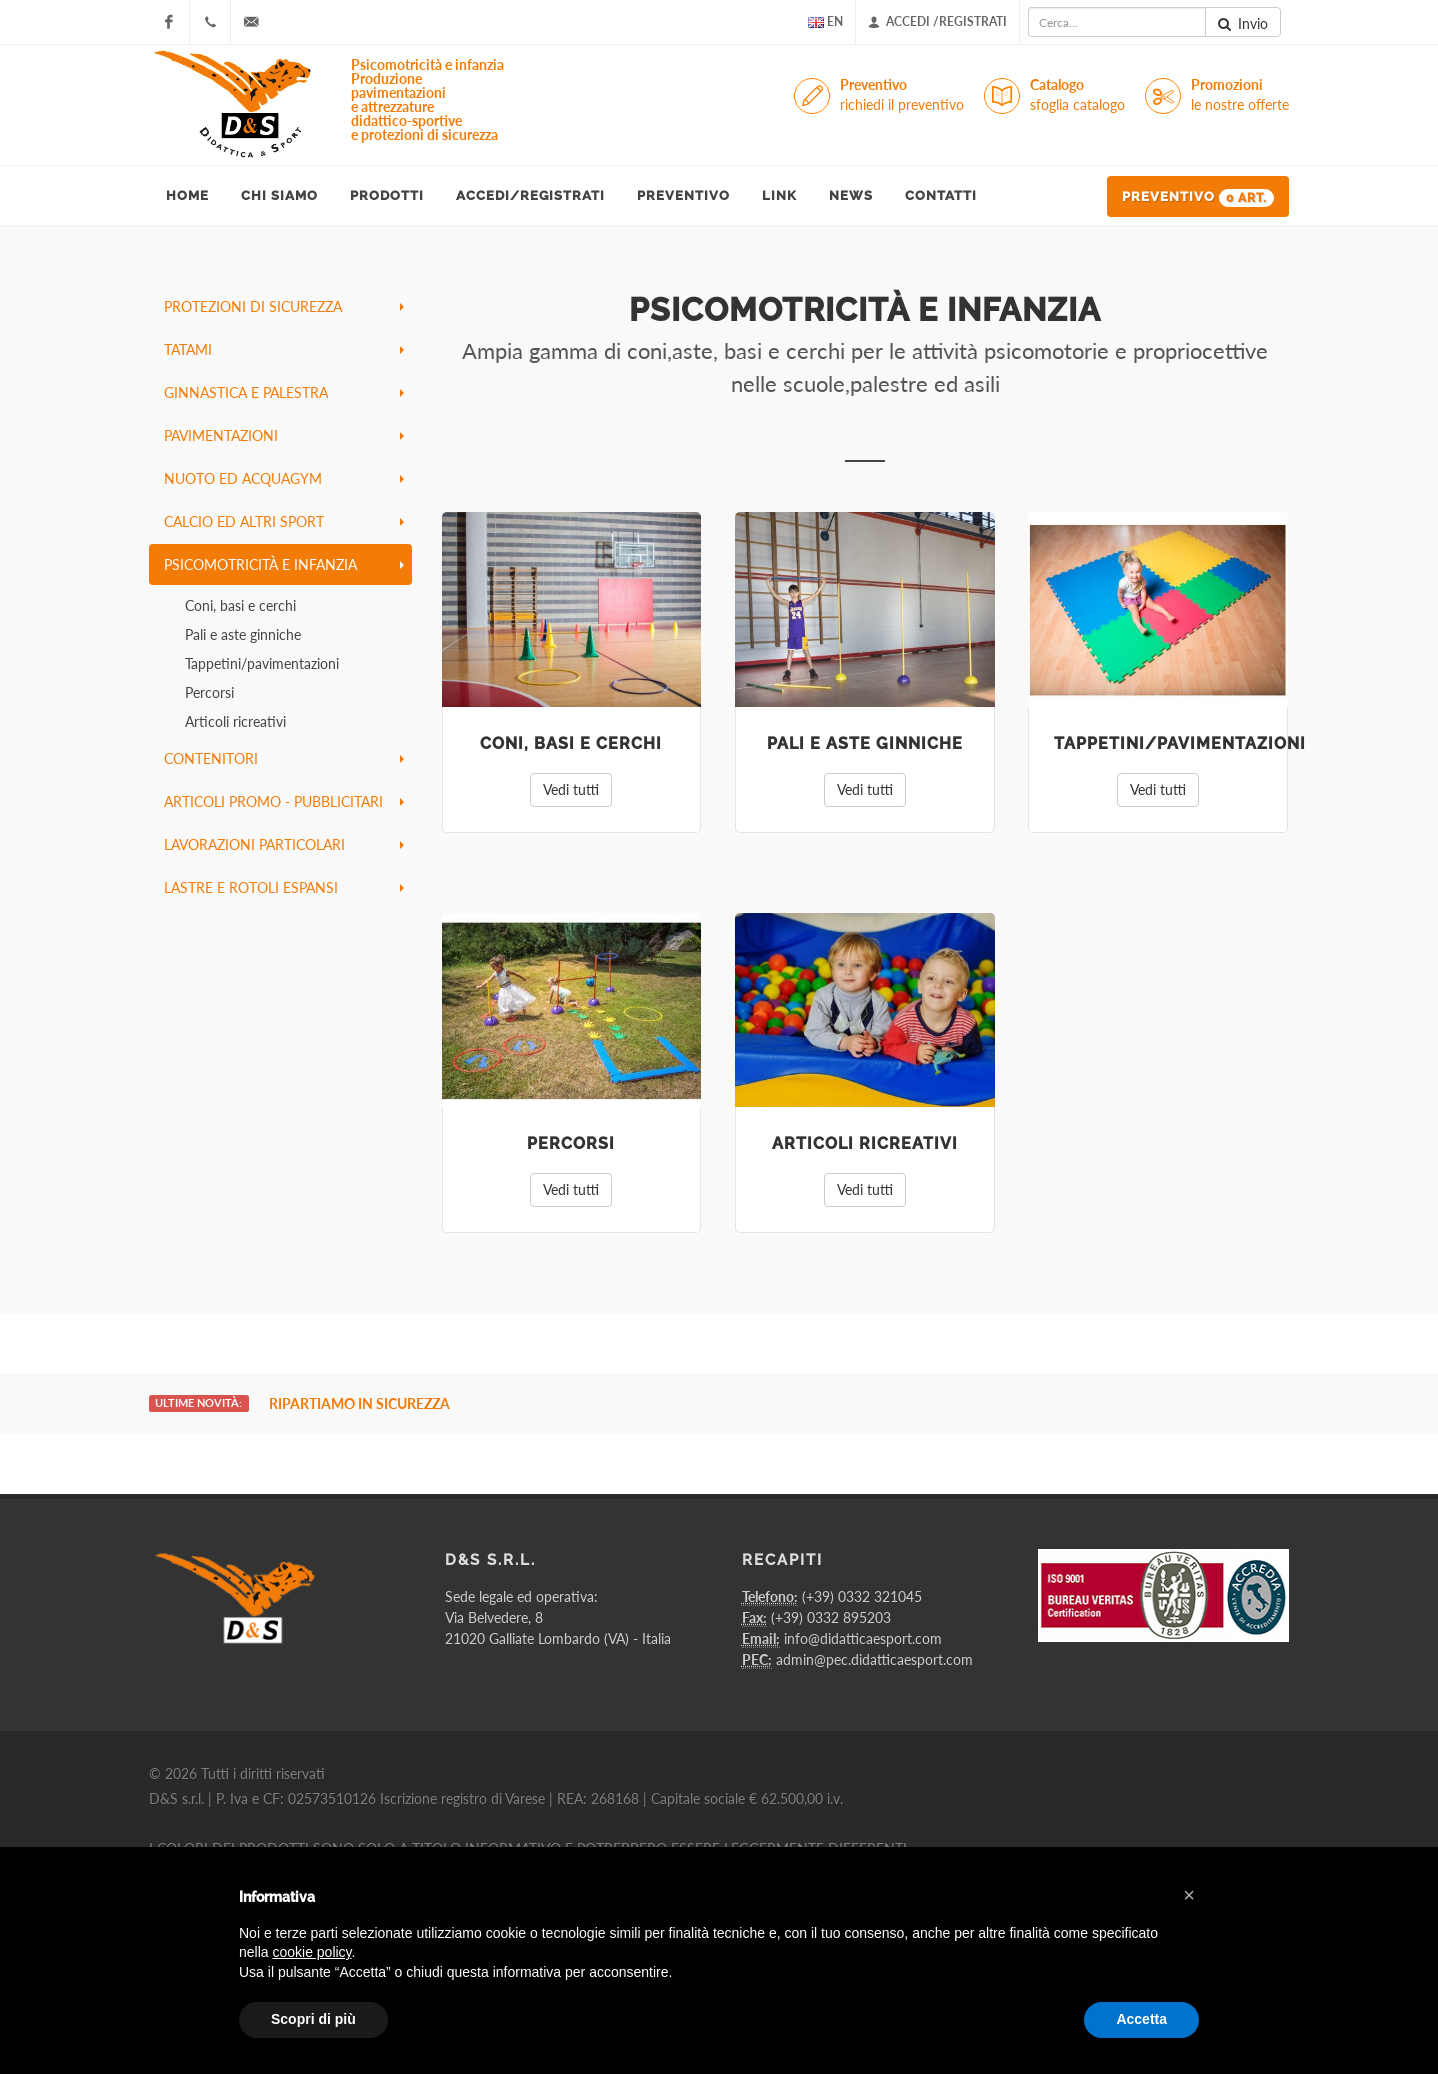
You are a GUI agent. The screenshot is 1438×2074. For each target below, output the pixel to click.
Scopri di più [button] (313, 2019)
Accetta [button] (1141, 2019)
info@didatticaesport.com (863, 1638)
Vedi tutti (571, 789)
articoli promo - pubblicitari (284, 801)
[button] (1189, 1895)
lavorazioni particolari (284, 844)
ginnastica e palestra (284, 392)
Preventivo (902, 95)
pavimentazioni (284, 435)
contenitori (284, 758)
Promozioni (1240, 95)
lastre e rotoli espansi (284, 887)
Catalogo (1077, 95)
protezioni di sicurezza (284, 306)
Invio (1243, 24)
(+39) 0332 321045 (862, 1596)
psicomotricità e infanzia (284, 564)
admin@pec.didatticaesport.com (874, 1659)
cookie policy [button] (311, 1952)
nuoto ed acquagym (284, 478)
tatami (284, 349)
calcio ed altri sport (284, 521)
